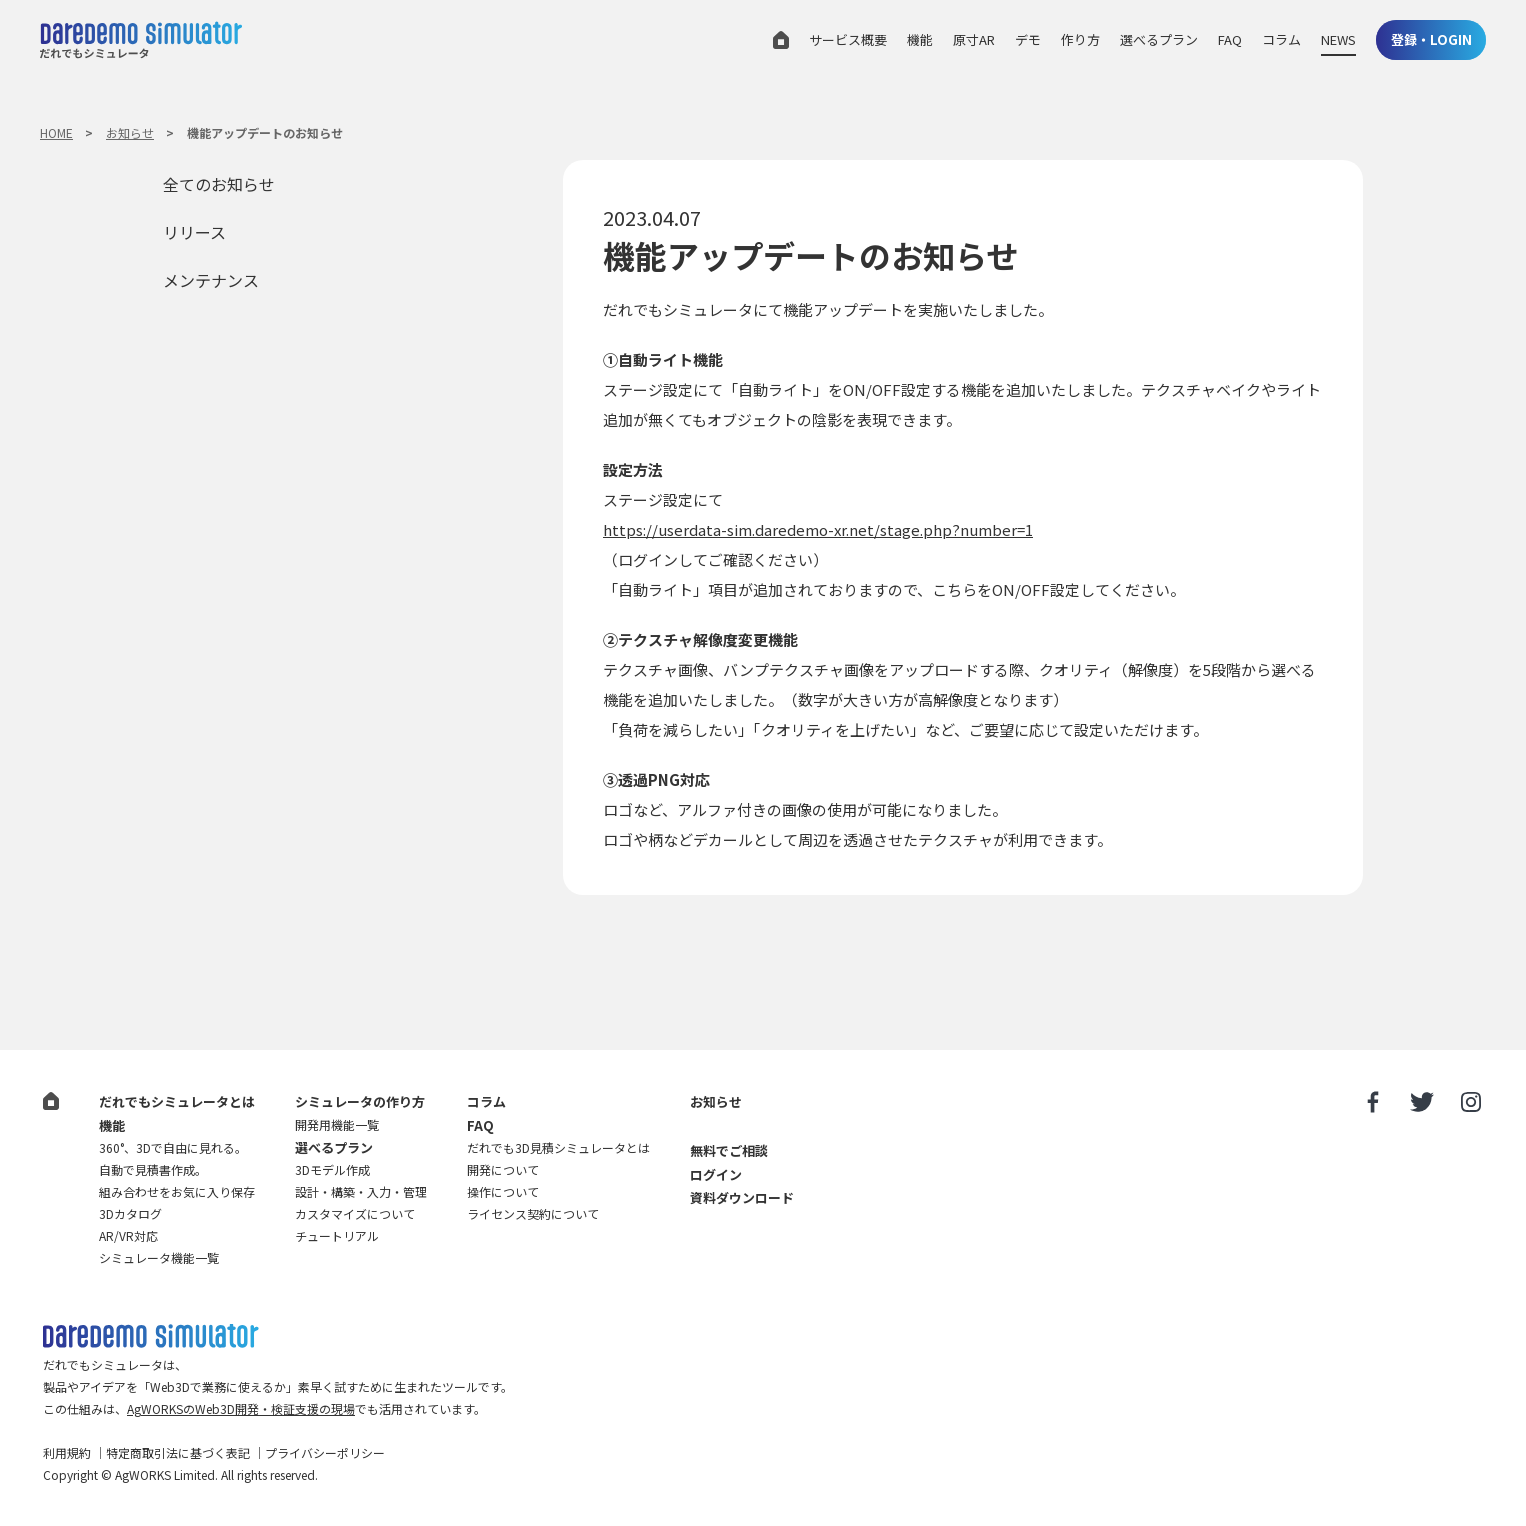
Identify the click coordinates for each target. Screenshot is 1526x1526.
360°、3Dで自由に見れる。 (173, 1147)
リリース (194, 232)
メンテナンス (211, 280)
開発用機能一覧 (337, 1124)
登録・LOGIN (1431, 39)
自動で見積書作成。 (153, 1169)
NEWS (1338, 39)
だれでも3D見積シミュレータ (151, 1336)
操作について (503, 1191)
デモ (1028, 39)
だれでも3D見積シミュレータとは (558, 1147)
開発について (503, 1169)
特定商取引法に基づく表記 (178, 1452)
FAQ (1230, 39)
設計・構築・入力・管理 (361, 1191)
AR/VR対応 (128, 1235)
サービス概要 (848, 39)
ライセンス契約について (533, 1213)
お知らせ (130, 132)
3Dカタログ (130, 1213)
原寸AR (974, 39)
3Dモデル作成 (332, 1169)
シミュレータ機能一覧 (159, 1257)
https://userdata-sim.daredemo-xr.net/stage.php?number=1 (818, 529)
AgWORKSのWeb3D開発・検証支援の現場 (241, 1408)
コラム (1281, 39)
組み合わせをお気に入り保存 (177, 1191)
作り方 (1080, 39)
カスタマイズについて (355, 1213)
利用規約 (67, 1452)
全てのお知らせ (219, 184)
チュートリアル (337, 1235)
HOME (56, 132)
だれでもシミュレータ (141, 43)
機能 (920, 39)
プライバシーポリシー (325, 1452)
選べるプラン (1159, 39)
